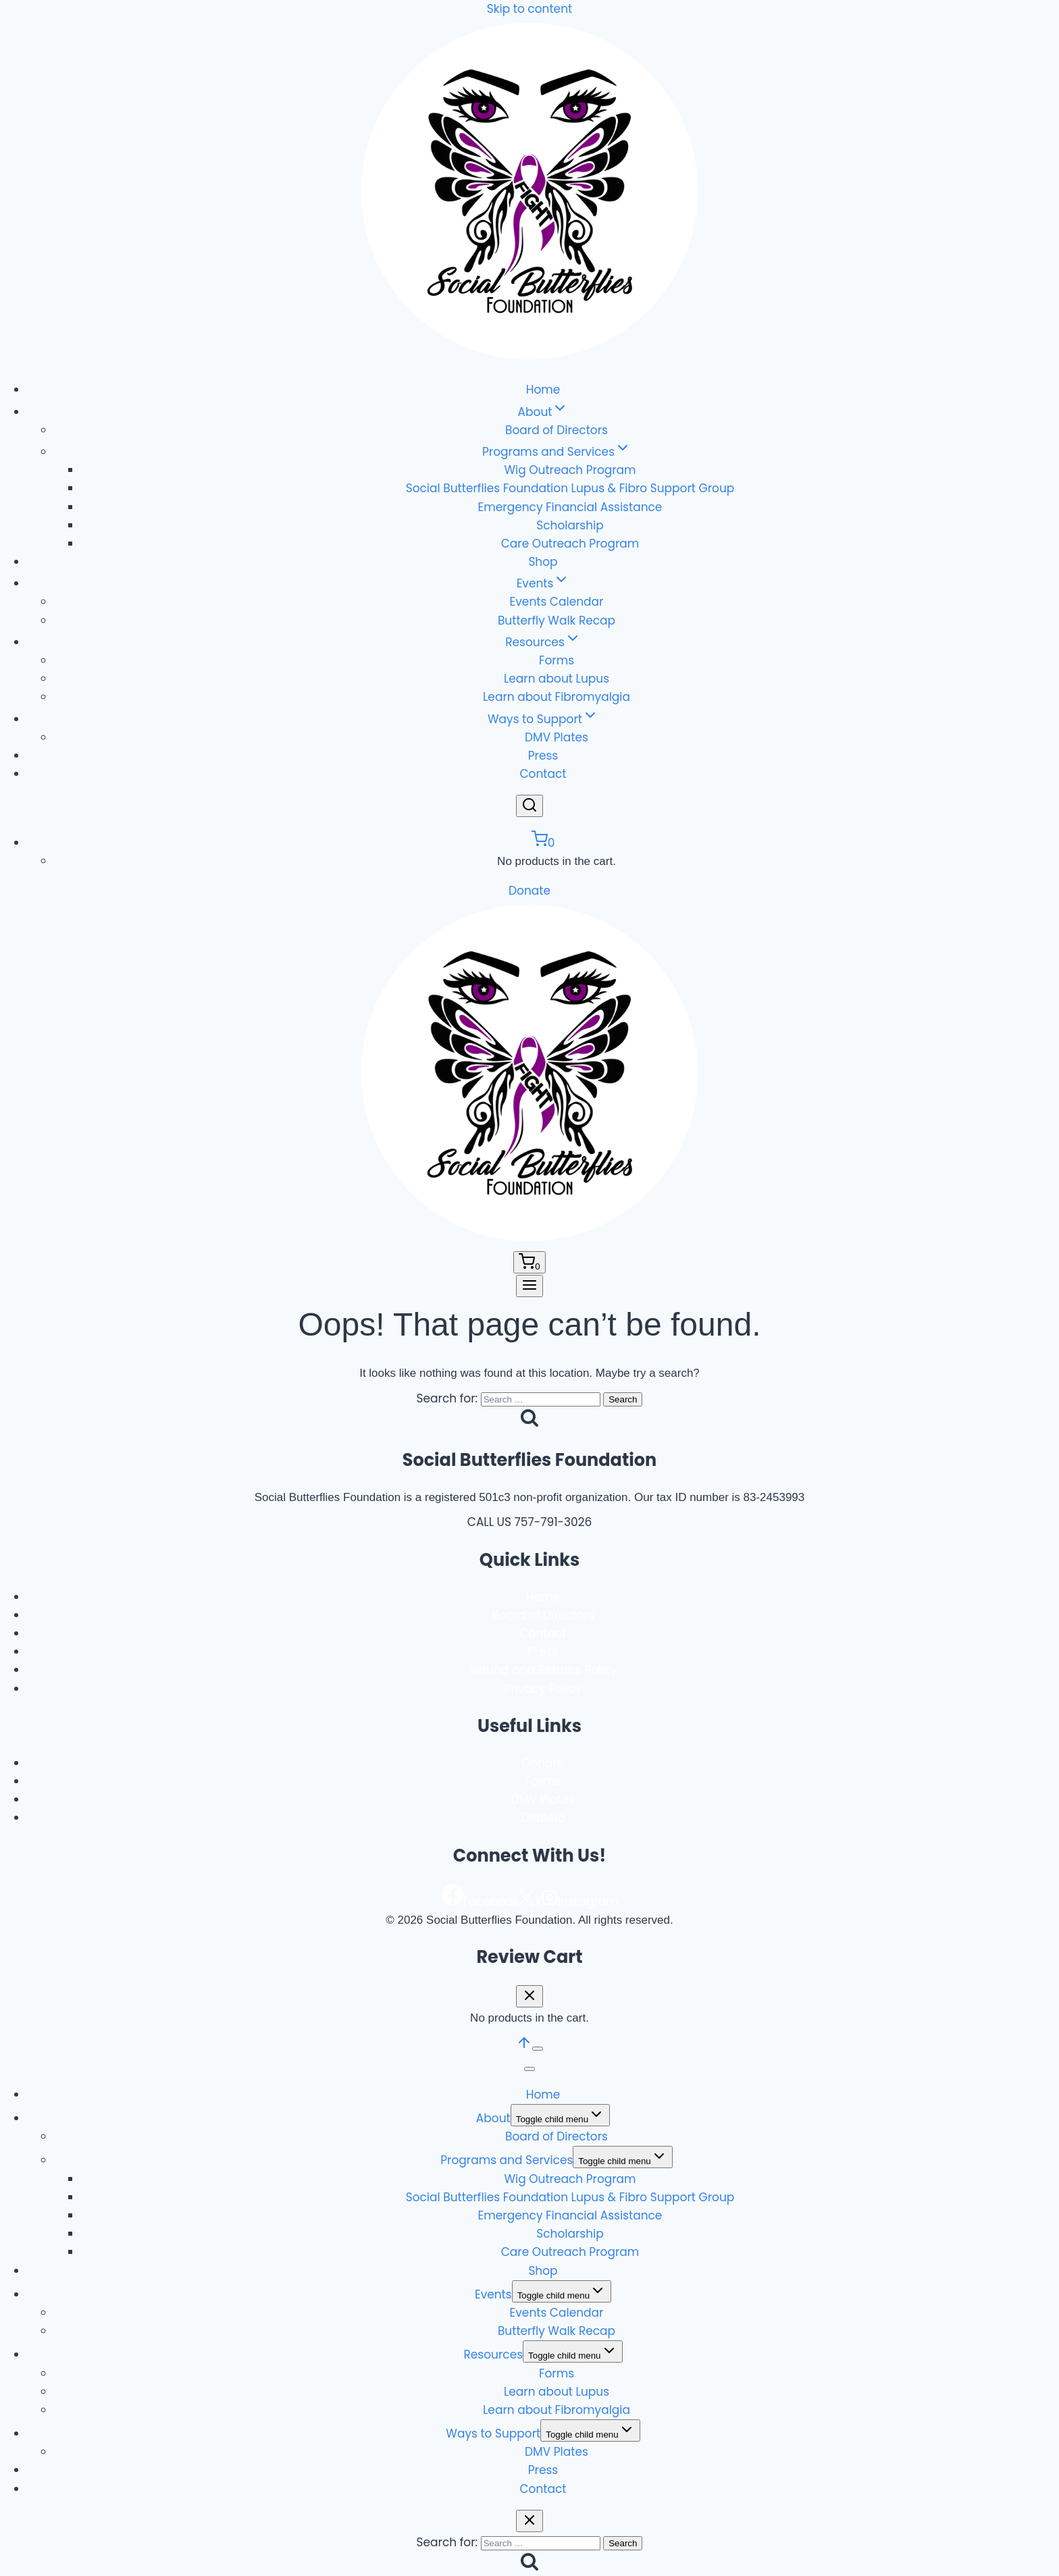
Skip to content (529, 9)
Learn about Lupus (556, 679)
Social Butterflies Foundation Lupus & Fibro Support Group (570, 488)
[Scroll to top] (524, 2047)
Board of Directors (556, 430)
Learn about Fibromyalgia (556, 697)
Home (543, 390)
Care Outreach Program (570, 543)
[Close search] (529, 2521)
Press (543, 755)
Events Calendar (557, 602)
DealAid (543, 1818)
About (493, 2118)
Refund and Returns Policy (543, 1670)
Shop (542, 562)
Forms (556, 660)
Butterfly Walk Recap (556, 620)
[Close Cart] (529, 1996)
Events (493, 2294)
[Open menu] (529, 1286)
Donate (529, 891)
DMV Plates (556, 737)
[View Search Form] (529, 806)
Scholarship (570, 525)
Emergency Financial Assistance (570, 507)
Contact (542, 774)
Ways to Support (493, 2433)
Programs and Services (506, 2160)
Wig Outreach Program (570, 470)
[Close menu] (529, 2069)
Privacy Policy (543, 1689)
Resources (493, 2354)
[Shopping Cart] (543, 843)
